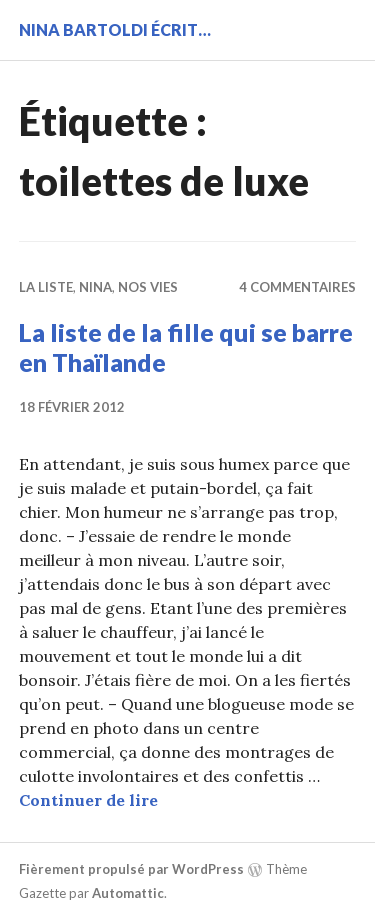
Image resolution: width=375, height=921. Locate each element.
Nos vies (148, 287)
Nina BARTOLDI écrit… (115, 29)
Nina (95, 287)
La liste (46, 287)
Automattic (128, 893)
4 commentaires (297, 287)
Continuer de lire (88, 800)
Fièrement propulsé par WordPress (131, 869)
